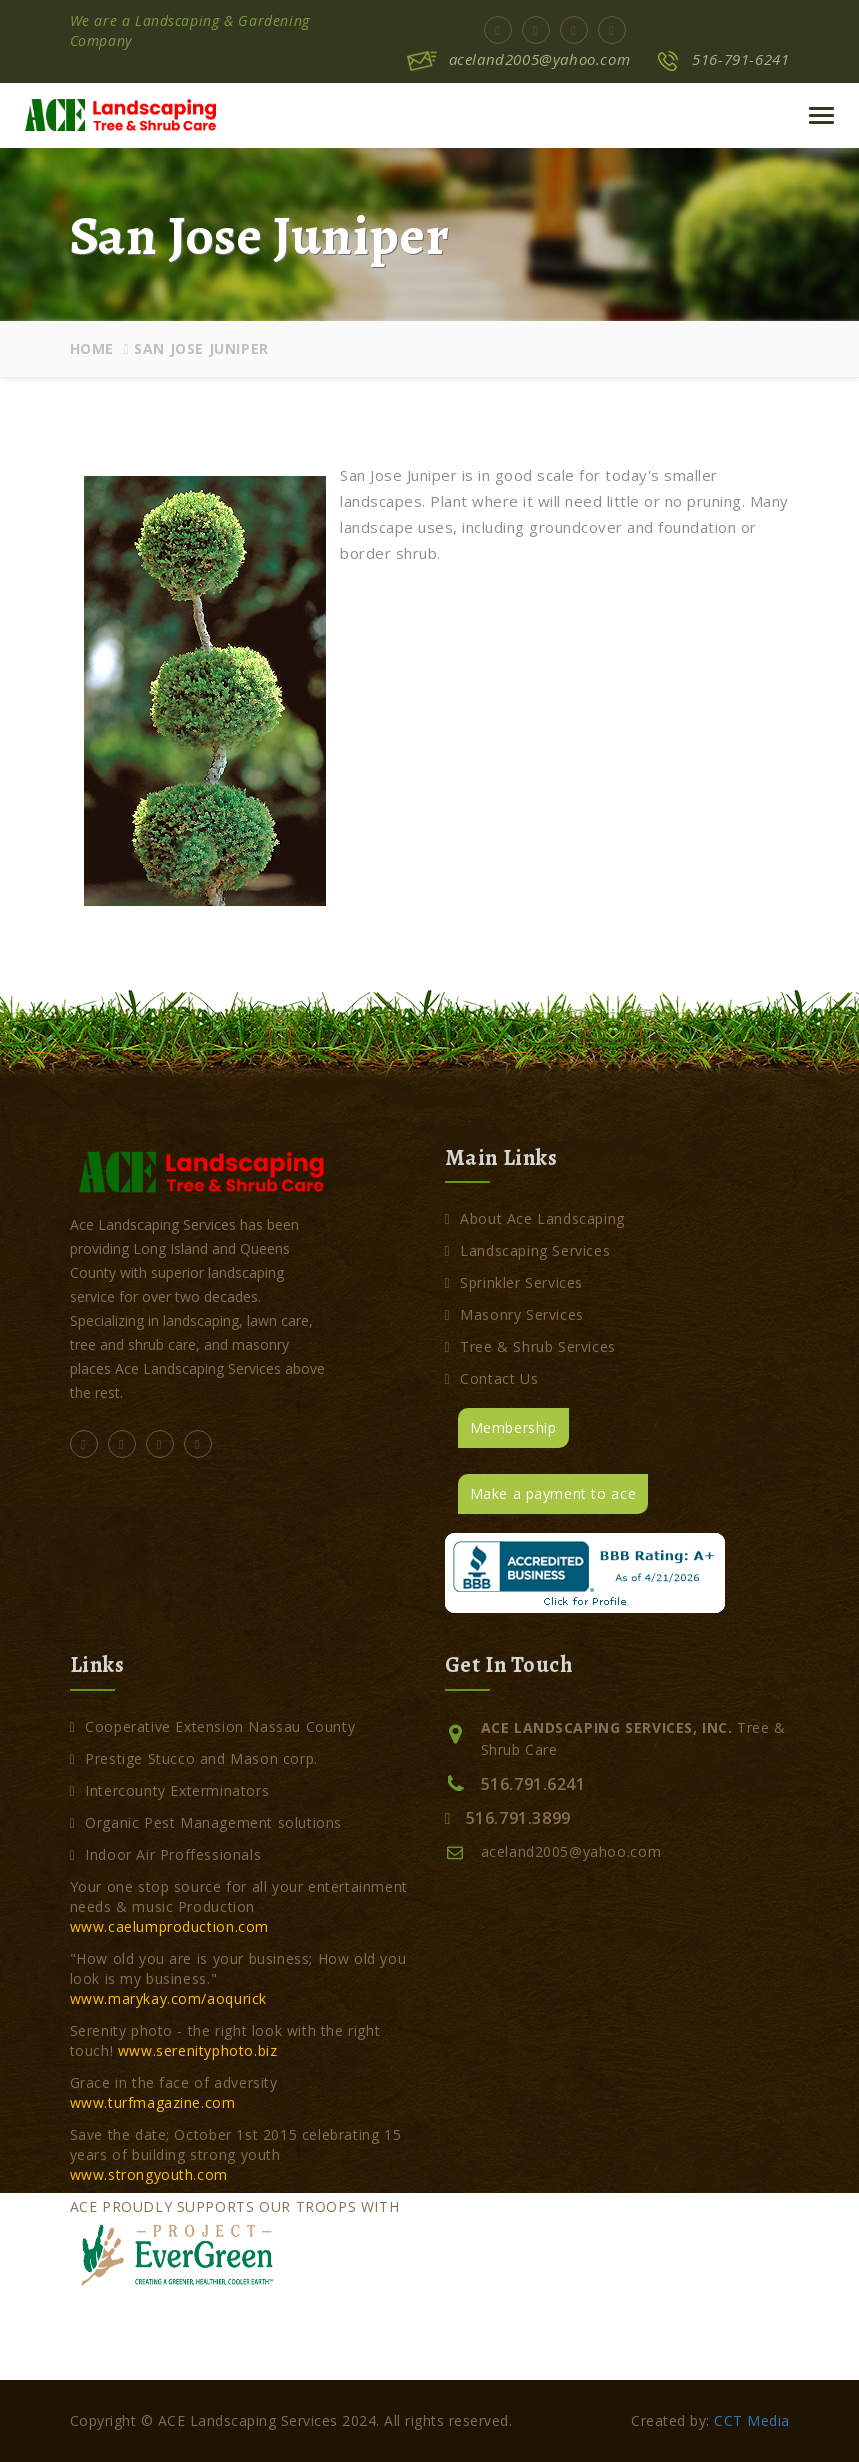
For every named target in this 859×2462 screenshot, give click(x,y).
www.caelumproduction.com (169, 1926)
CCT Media (752, 2420)
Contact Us (492, 1378)
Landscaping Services (528, 1250)
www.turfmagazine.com (153, 2102)
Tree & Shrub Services (530, 1346)
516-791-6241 (740, 59)
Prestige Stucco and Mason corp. (194, 1758)
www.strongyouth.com (149, 2174)
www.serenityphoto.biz (198, 2050)
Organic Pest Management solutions (206, 1822)
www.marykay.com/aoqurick (168, 1998)
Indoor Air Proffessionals (166, 1854)
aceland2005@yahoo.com (540, 59)
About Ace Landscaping (535, 1218)
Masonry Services (514, 1314)
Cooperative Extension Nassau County (213, 1726)
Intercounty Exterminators (170, 1790)
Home (92, 348)
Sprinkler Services (514, 1282)
